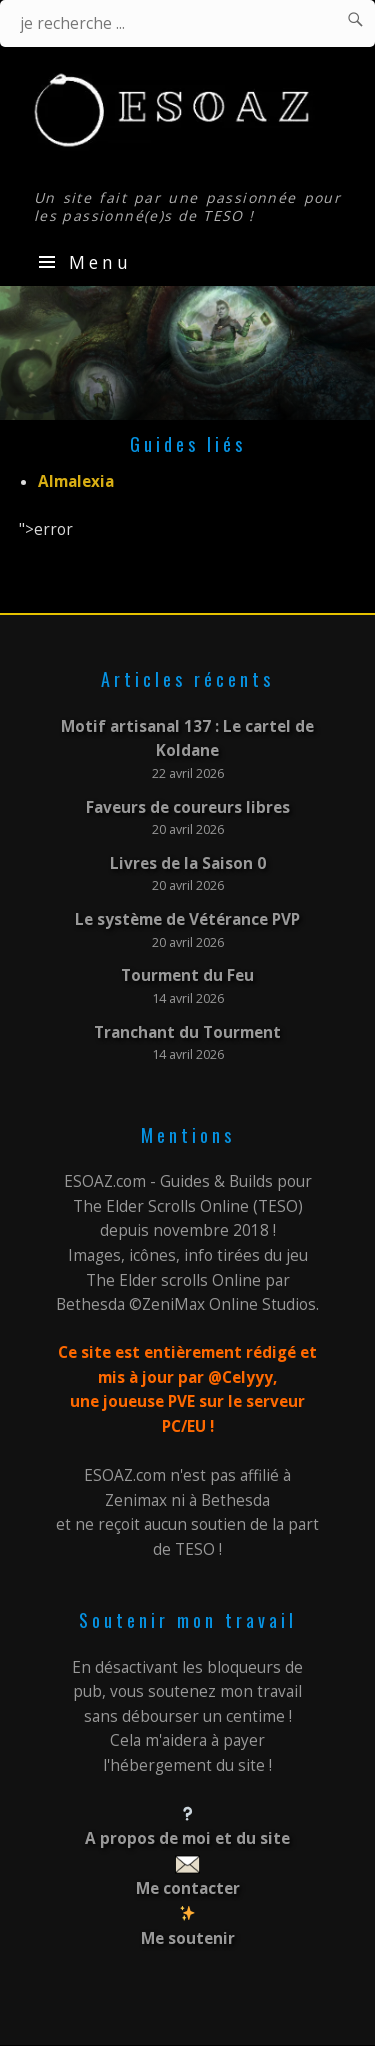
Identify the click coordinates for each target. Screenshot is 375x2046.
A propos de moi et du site (187, 1838)
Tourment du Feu (187, 975)
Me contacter (188, 1888)
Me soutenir (188, 1938)
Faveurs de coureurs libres (188, 807)
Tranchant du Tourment (187, 1032)
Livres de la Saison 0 (188, 863)
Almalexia (76, 481)
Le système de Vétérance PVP (187, 919)
